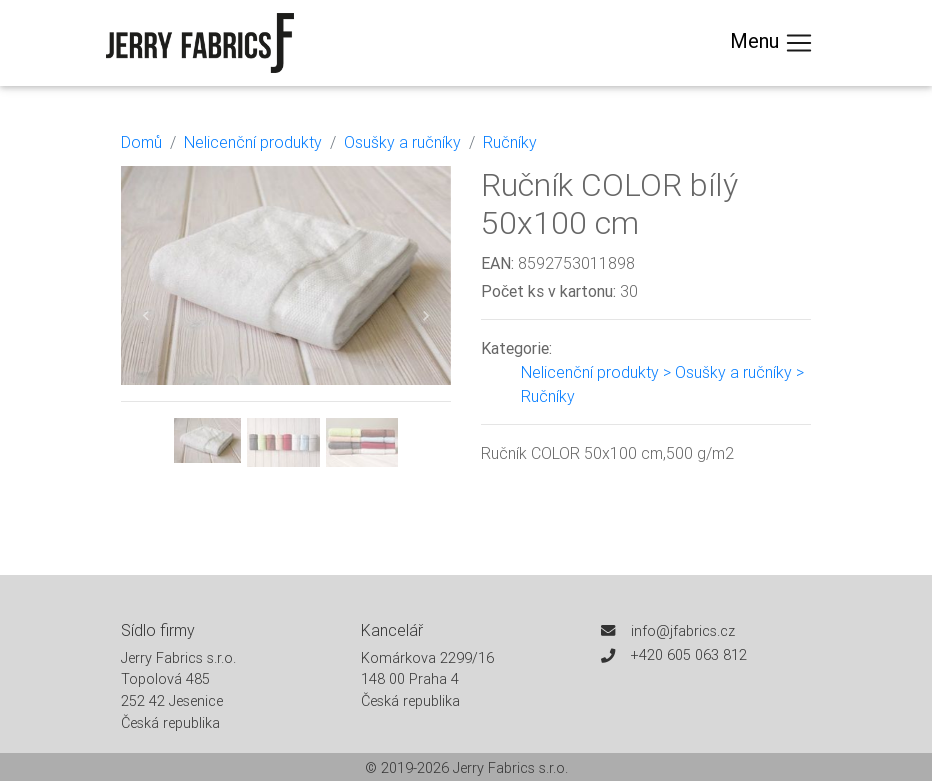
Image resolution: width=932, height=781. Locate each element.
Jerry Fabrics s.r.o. (510, 768)
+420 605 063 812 (689, 655)
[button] (146, 316)
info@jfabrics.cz (683, 631)
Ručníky (510, 142)
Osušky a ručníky (402, 142)
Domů (141, 142)
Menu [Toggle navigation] (772, 43)
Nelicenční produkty (253, 142)
